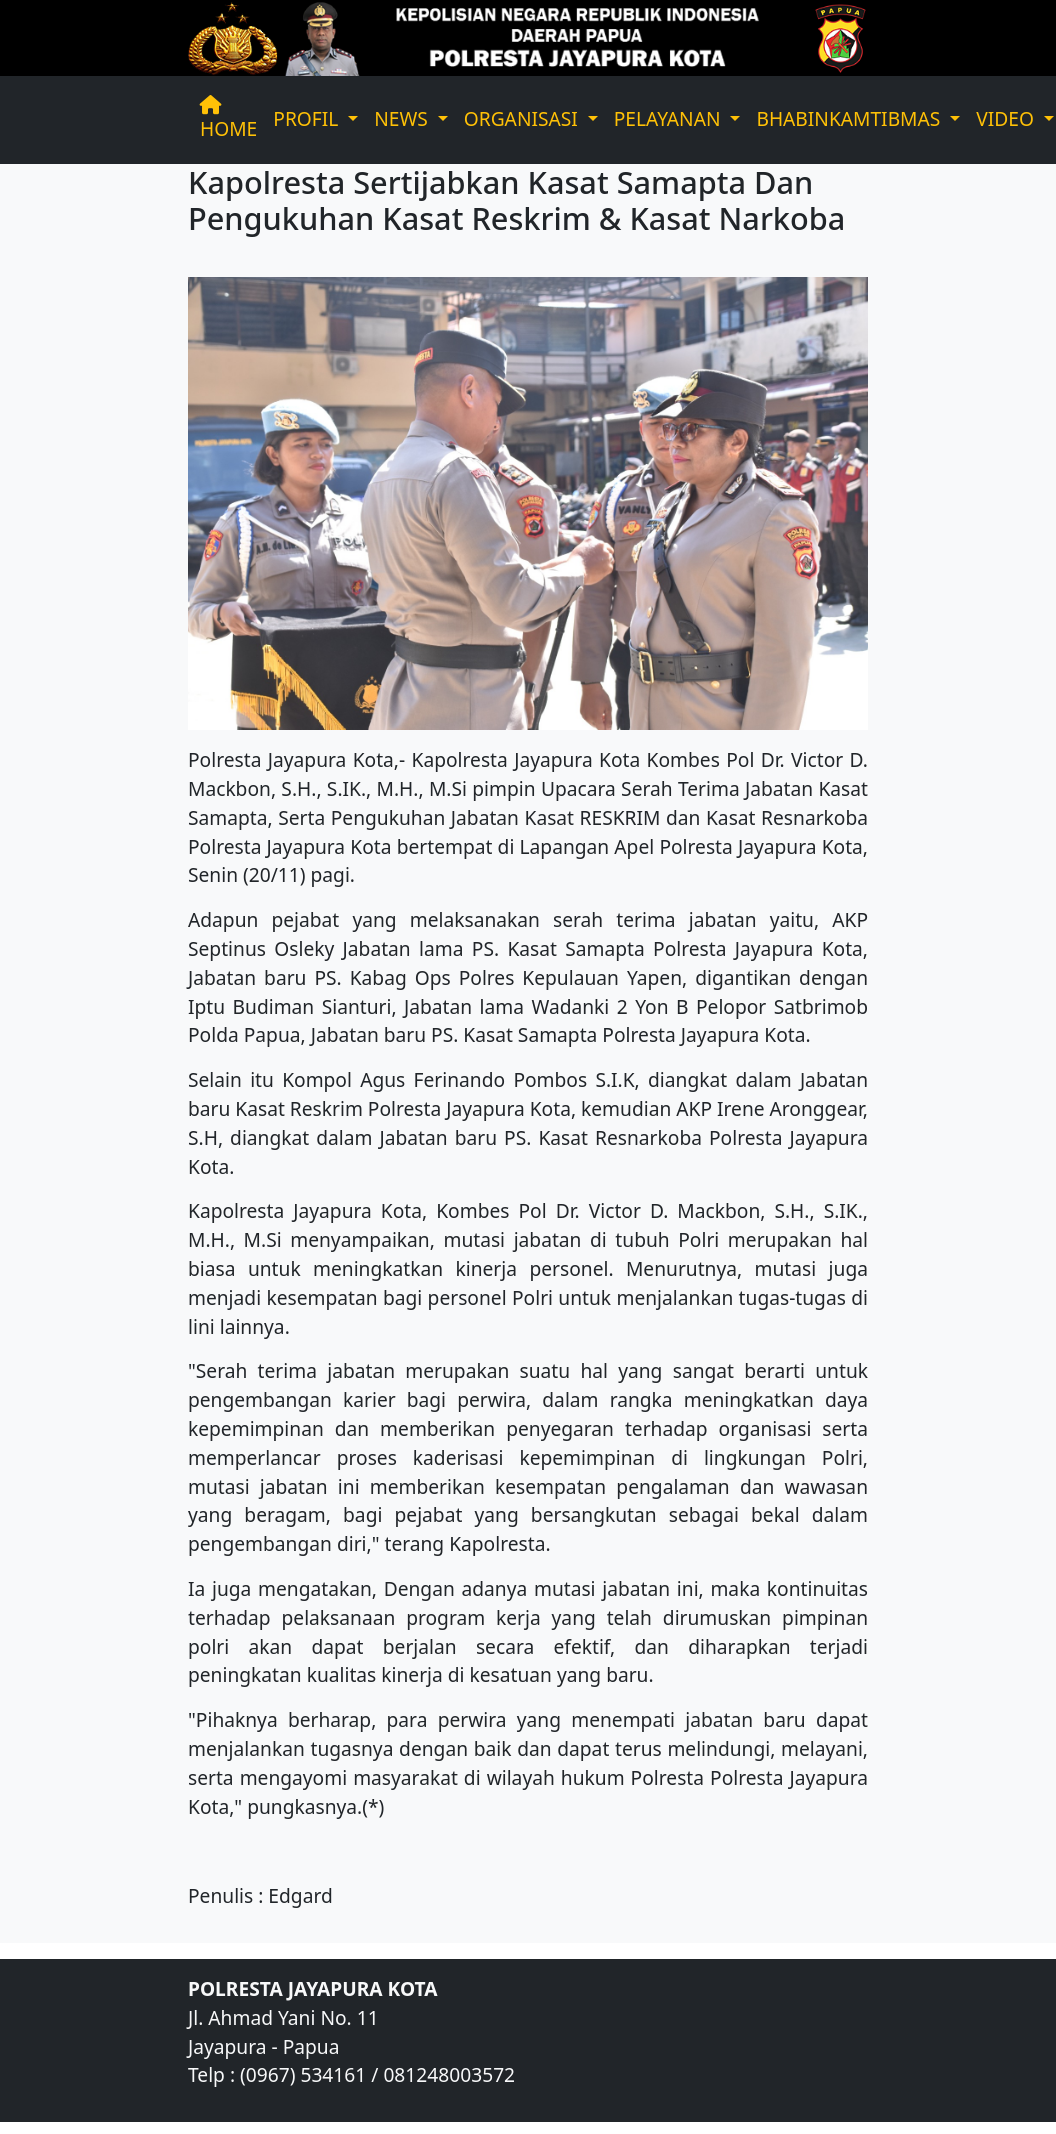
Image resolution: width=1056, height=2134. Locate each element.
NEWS (403, 118)
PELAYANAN (670, 118)
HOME (228, 119)
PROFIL (308, 118)
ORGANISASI (523, 118)
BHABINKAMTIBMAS (850, 118)
